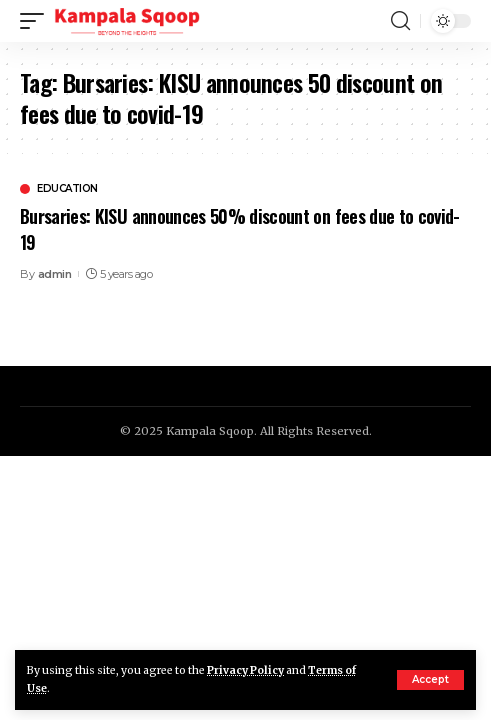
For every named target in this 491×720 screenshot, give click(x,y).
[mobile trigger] (37, 21)
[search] (400, 21)
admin (55, 274)
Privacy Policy (245, 670)
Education (67, 189)
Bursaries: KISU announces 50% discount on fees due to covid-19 (240, 228)
